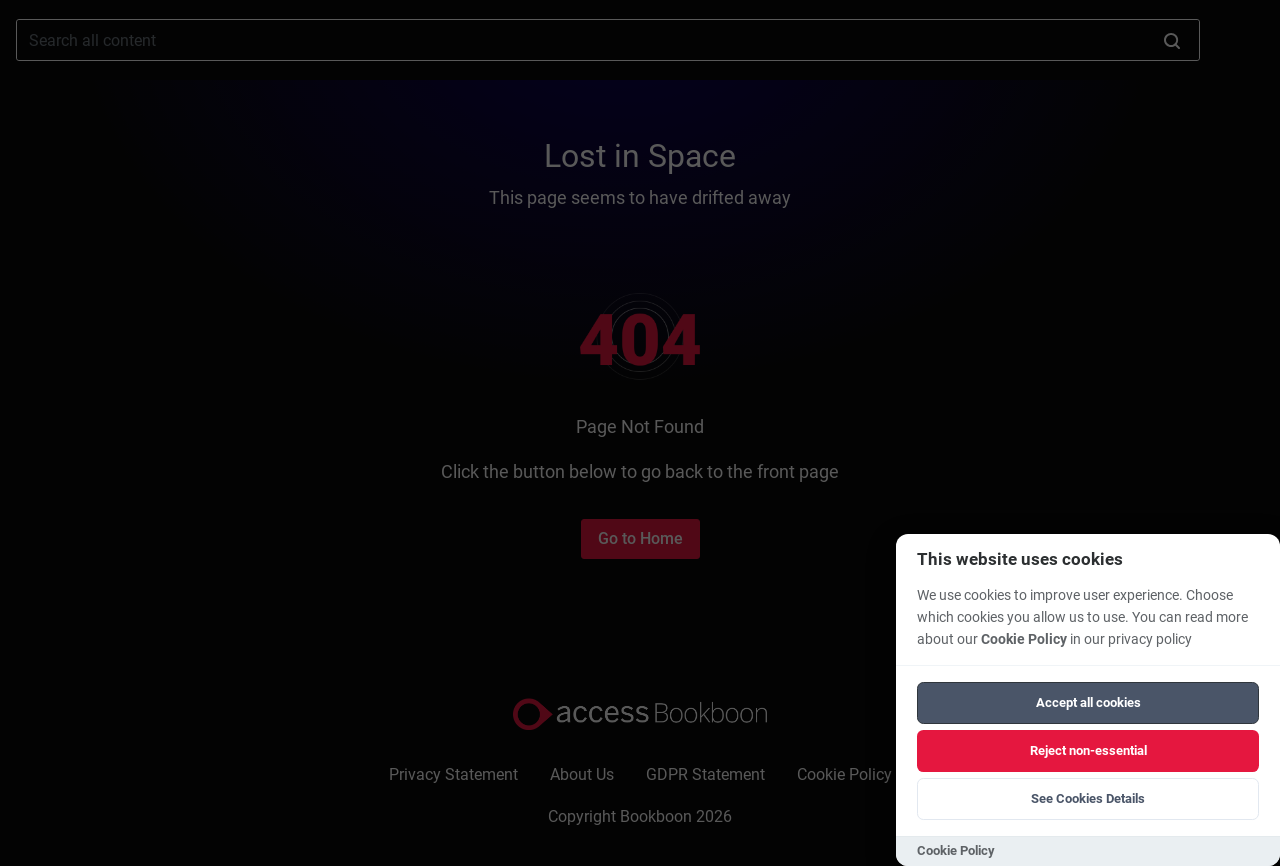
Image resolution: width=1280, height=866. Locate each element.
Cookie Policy (1024, 639)
